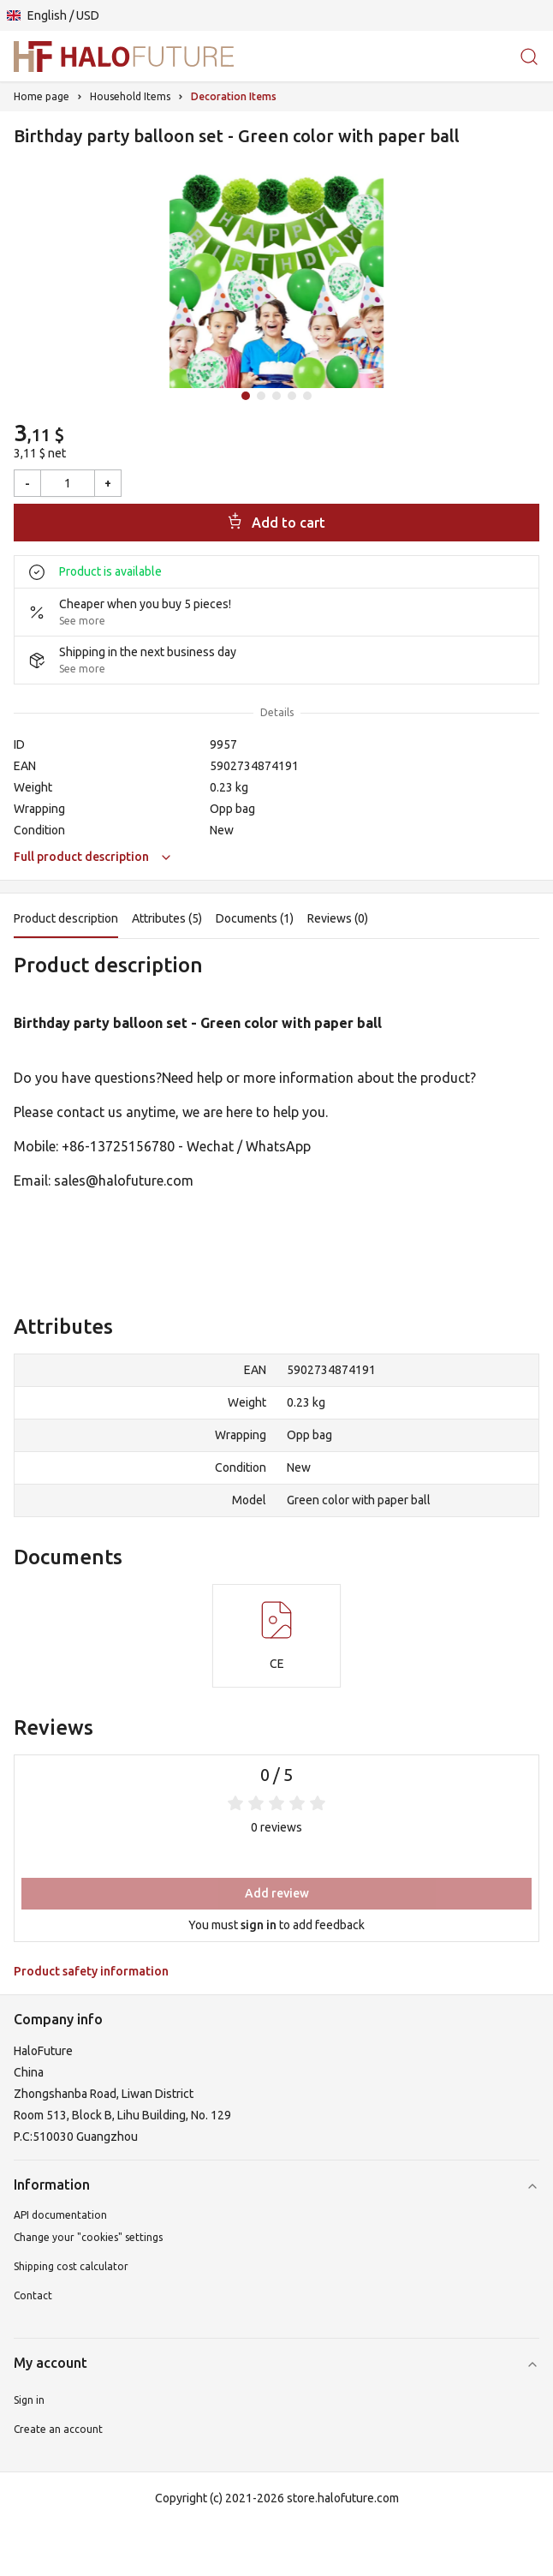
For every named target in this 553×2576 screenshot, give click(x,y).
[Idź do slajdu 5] (307, 395)
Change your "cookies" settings (88, 2237)
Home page (41, 96)
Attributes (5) (167, 918)
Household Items (130, 96)
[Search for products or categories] (529, 56)
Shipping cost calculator (71, 2266)
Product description (66, 918)
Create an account (58, 2429)
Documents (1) (255, 918)
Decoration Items (233, 96)
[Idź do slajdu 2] (261, 395)
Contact (33, 2295)
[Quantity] (67, 483)
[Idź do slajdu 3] (276, 395)
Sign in (29, 2400)
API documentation (60, 2214)
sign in (258, 1925)
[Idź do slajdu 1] (245, 395)
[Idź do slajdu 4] (292, 395)
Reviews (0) (337, 918)
